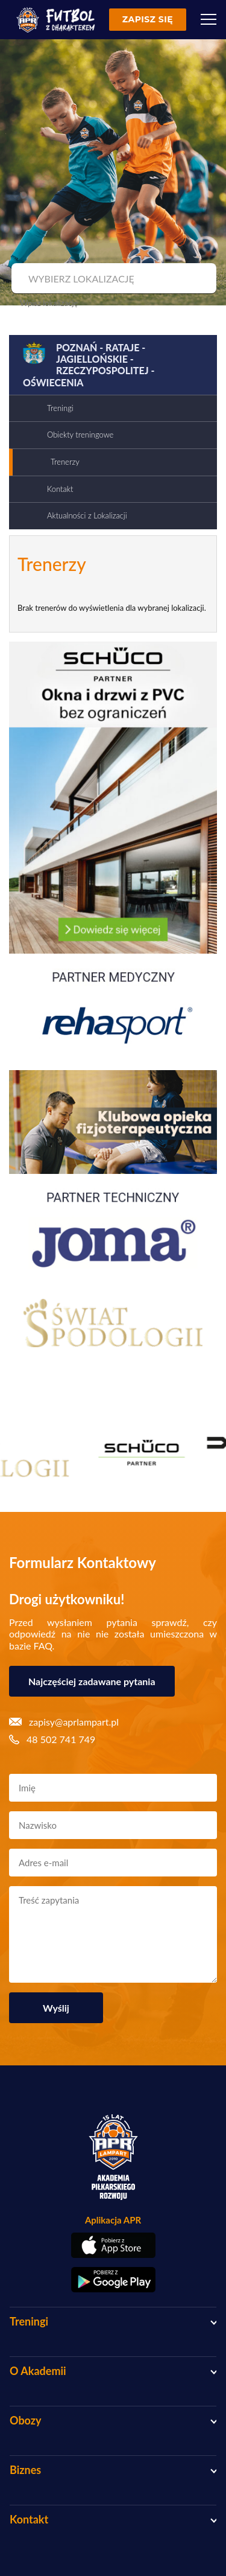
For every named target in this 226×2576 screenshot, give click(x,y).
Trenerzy (65, 462)
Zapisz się (147, 19)
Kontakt (60, 489)
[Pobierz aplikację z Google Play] (113, 2279)
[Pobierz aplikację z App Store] (113, 2245)
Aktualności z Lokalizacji (87, 515)
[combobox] (112, 278)
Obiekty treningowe (80, 434)
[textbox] (112, 278)
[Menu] (208, 19)
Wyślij (56, 2007)
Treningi (60, 408)
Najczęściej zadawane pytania (91, 1681)
